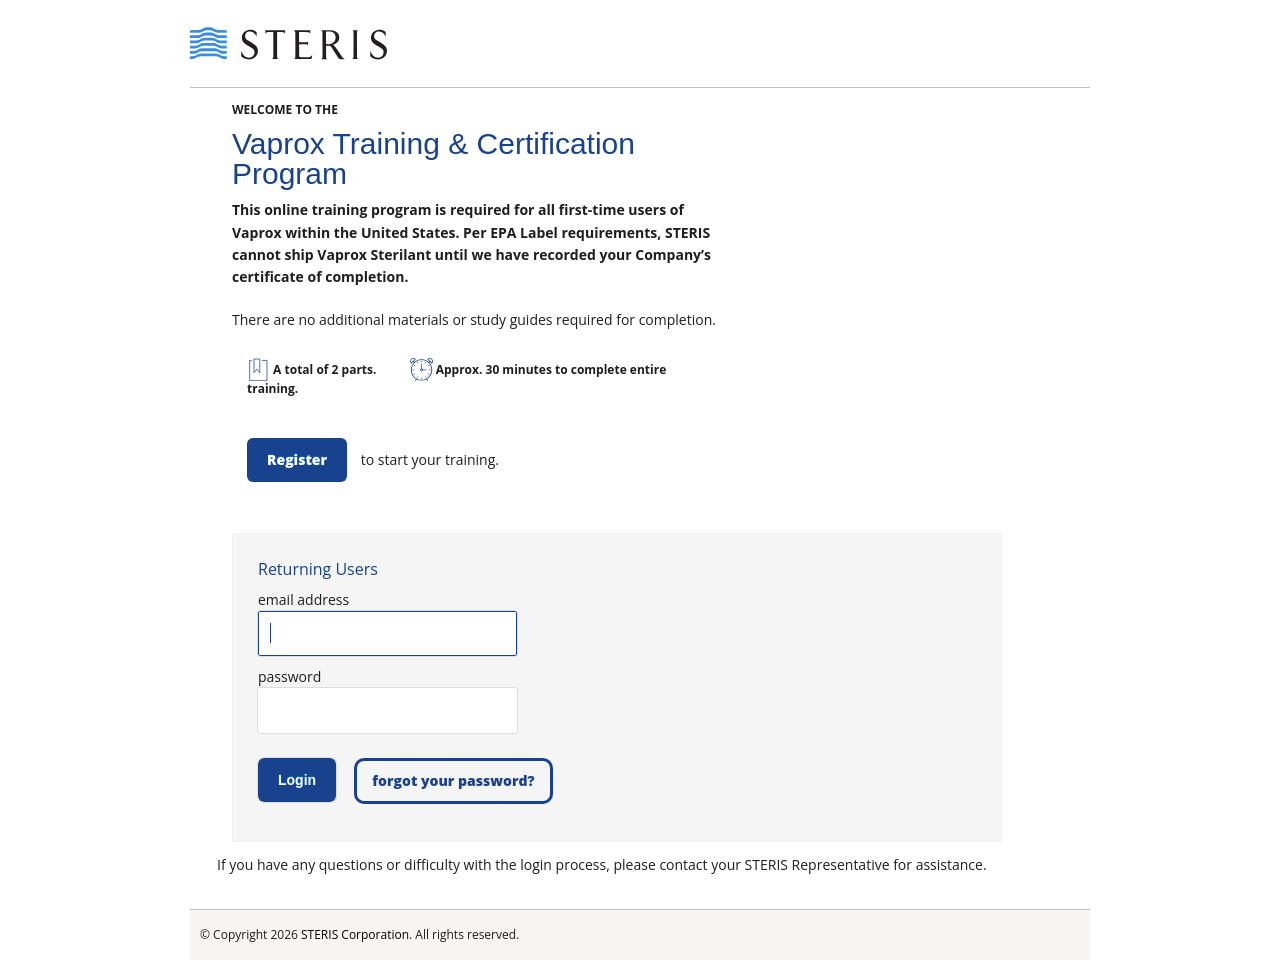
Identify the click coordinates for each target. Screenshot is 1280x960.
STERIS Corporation (355, 934)
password (289, 676)
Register (297, 459)
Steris (290, 44)
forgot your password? (453, 780)
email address (303, 599)
